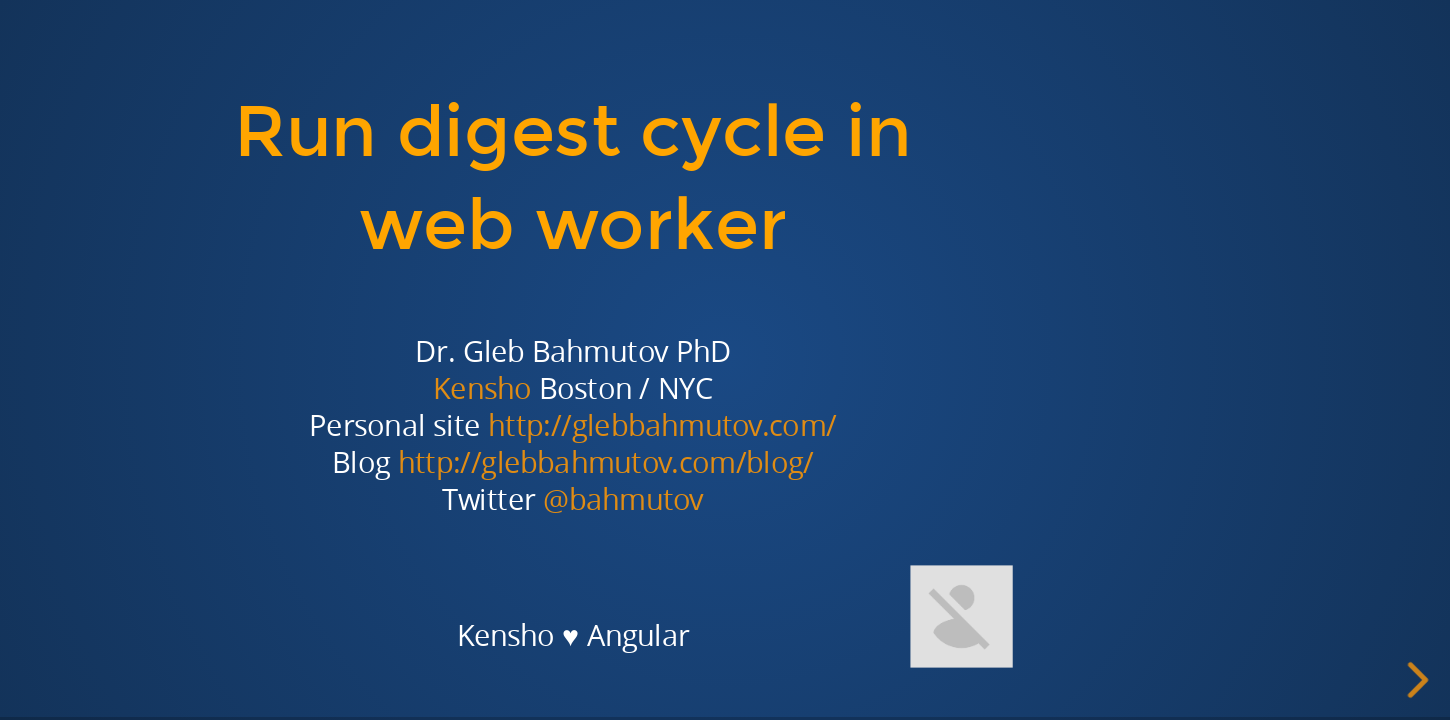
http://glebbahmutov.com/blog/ (606, 462)
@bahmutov (623, 499)
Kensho (482, 388)
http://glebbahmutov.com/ (662, 425)
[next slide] (1421, 680)
